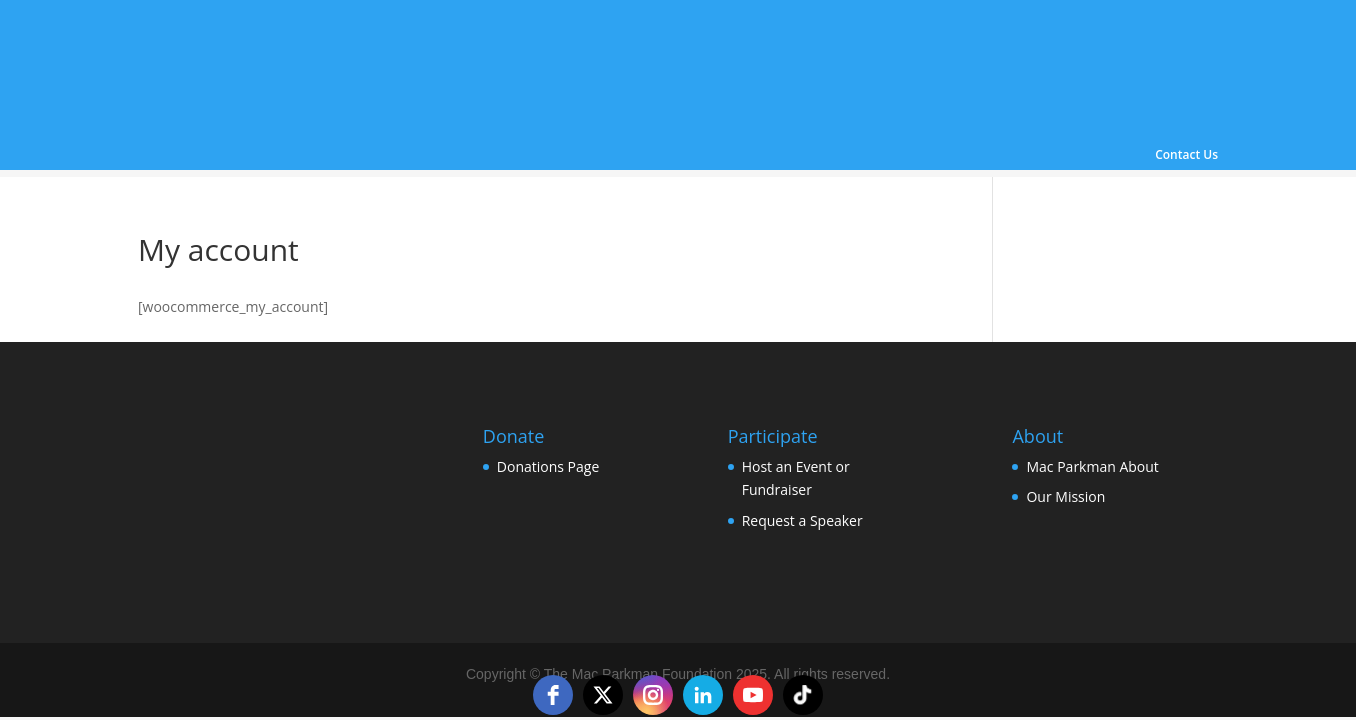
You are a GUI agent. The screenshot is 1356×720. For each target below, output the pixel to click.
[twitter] (603, 695)
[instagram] (653, 695)
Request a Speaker (802, 520)
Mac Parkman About (1092, 466)
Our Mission (1065, 496)
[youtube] (753, 695)
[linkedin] (703, 695)
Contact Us (1186, 156)
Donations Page (548, 466)
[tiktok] (803, 695)
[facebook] (553, 695)
